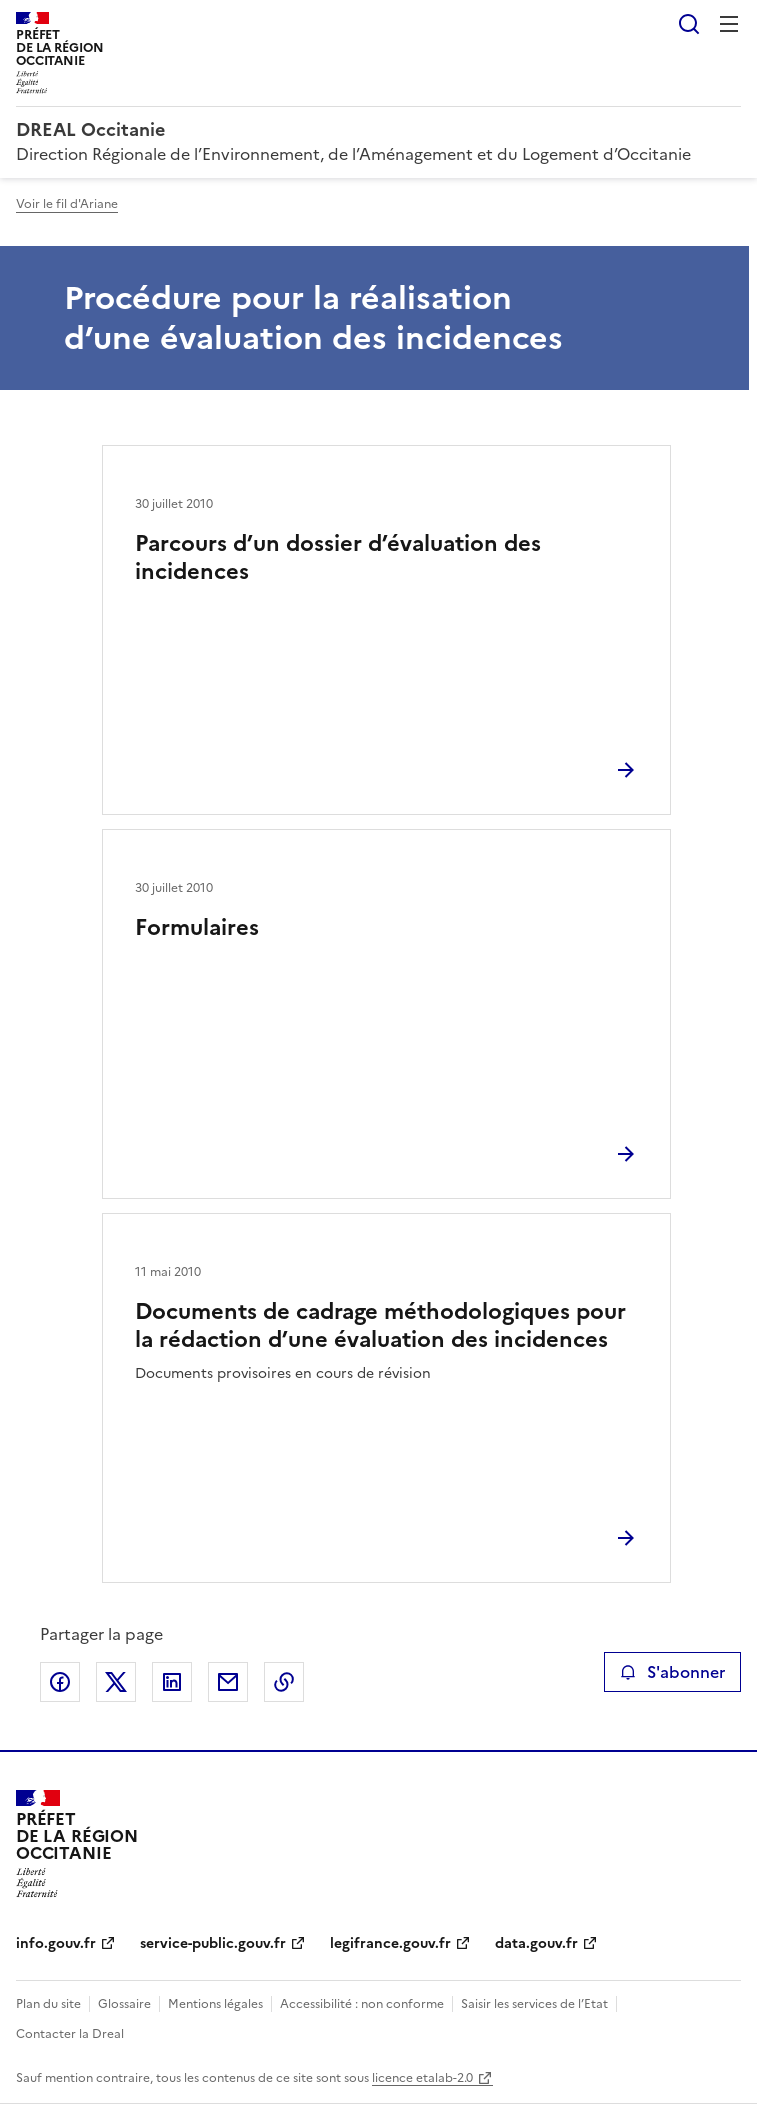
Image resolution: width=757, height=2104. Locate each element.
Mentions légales (215, 2004)
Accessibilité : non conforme (362, 2004)
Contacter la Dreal (70, 2034)
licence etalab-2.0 (422, 2078)
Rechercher (689, 24)
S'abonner (672, 1672)
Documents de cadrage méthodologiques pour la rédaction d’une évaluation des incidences (380, 1325)
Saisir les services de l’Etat (534, 2004)
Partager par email (228, 1682)
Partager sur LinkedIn (172, 1682)
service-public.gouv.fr (213, 1943)
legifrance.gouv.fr (390, 1943)
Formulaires (197, 927)
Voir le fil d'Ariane (67, 204)
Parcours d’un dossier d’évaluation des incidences (338, 557)
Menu (729, 24)
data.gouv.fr (536, 1943)
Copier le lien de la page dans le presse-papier (284, 1682)
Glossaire (124, 2004)
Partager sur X (116, 1682)
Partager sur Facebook (60, 1682)
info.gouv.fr (56, 1943)
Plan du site (48, 2004)
